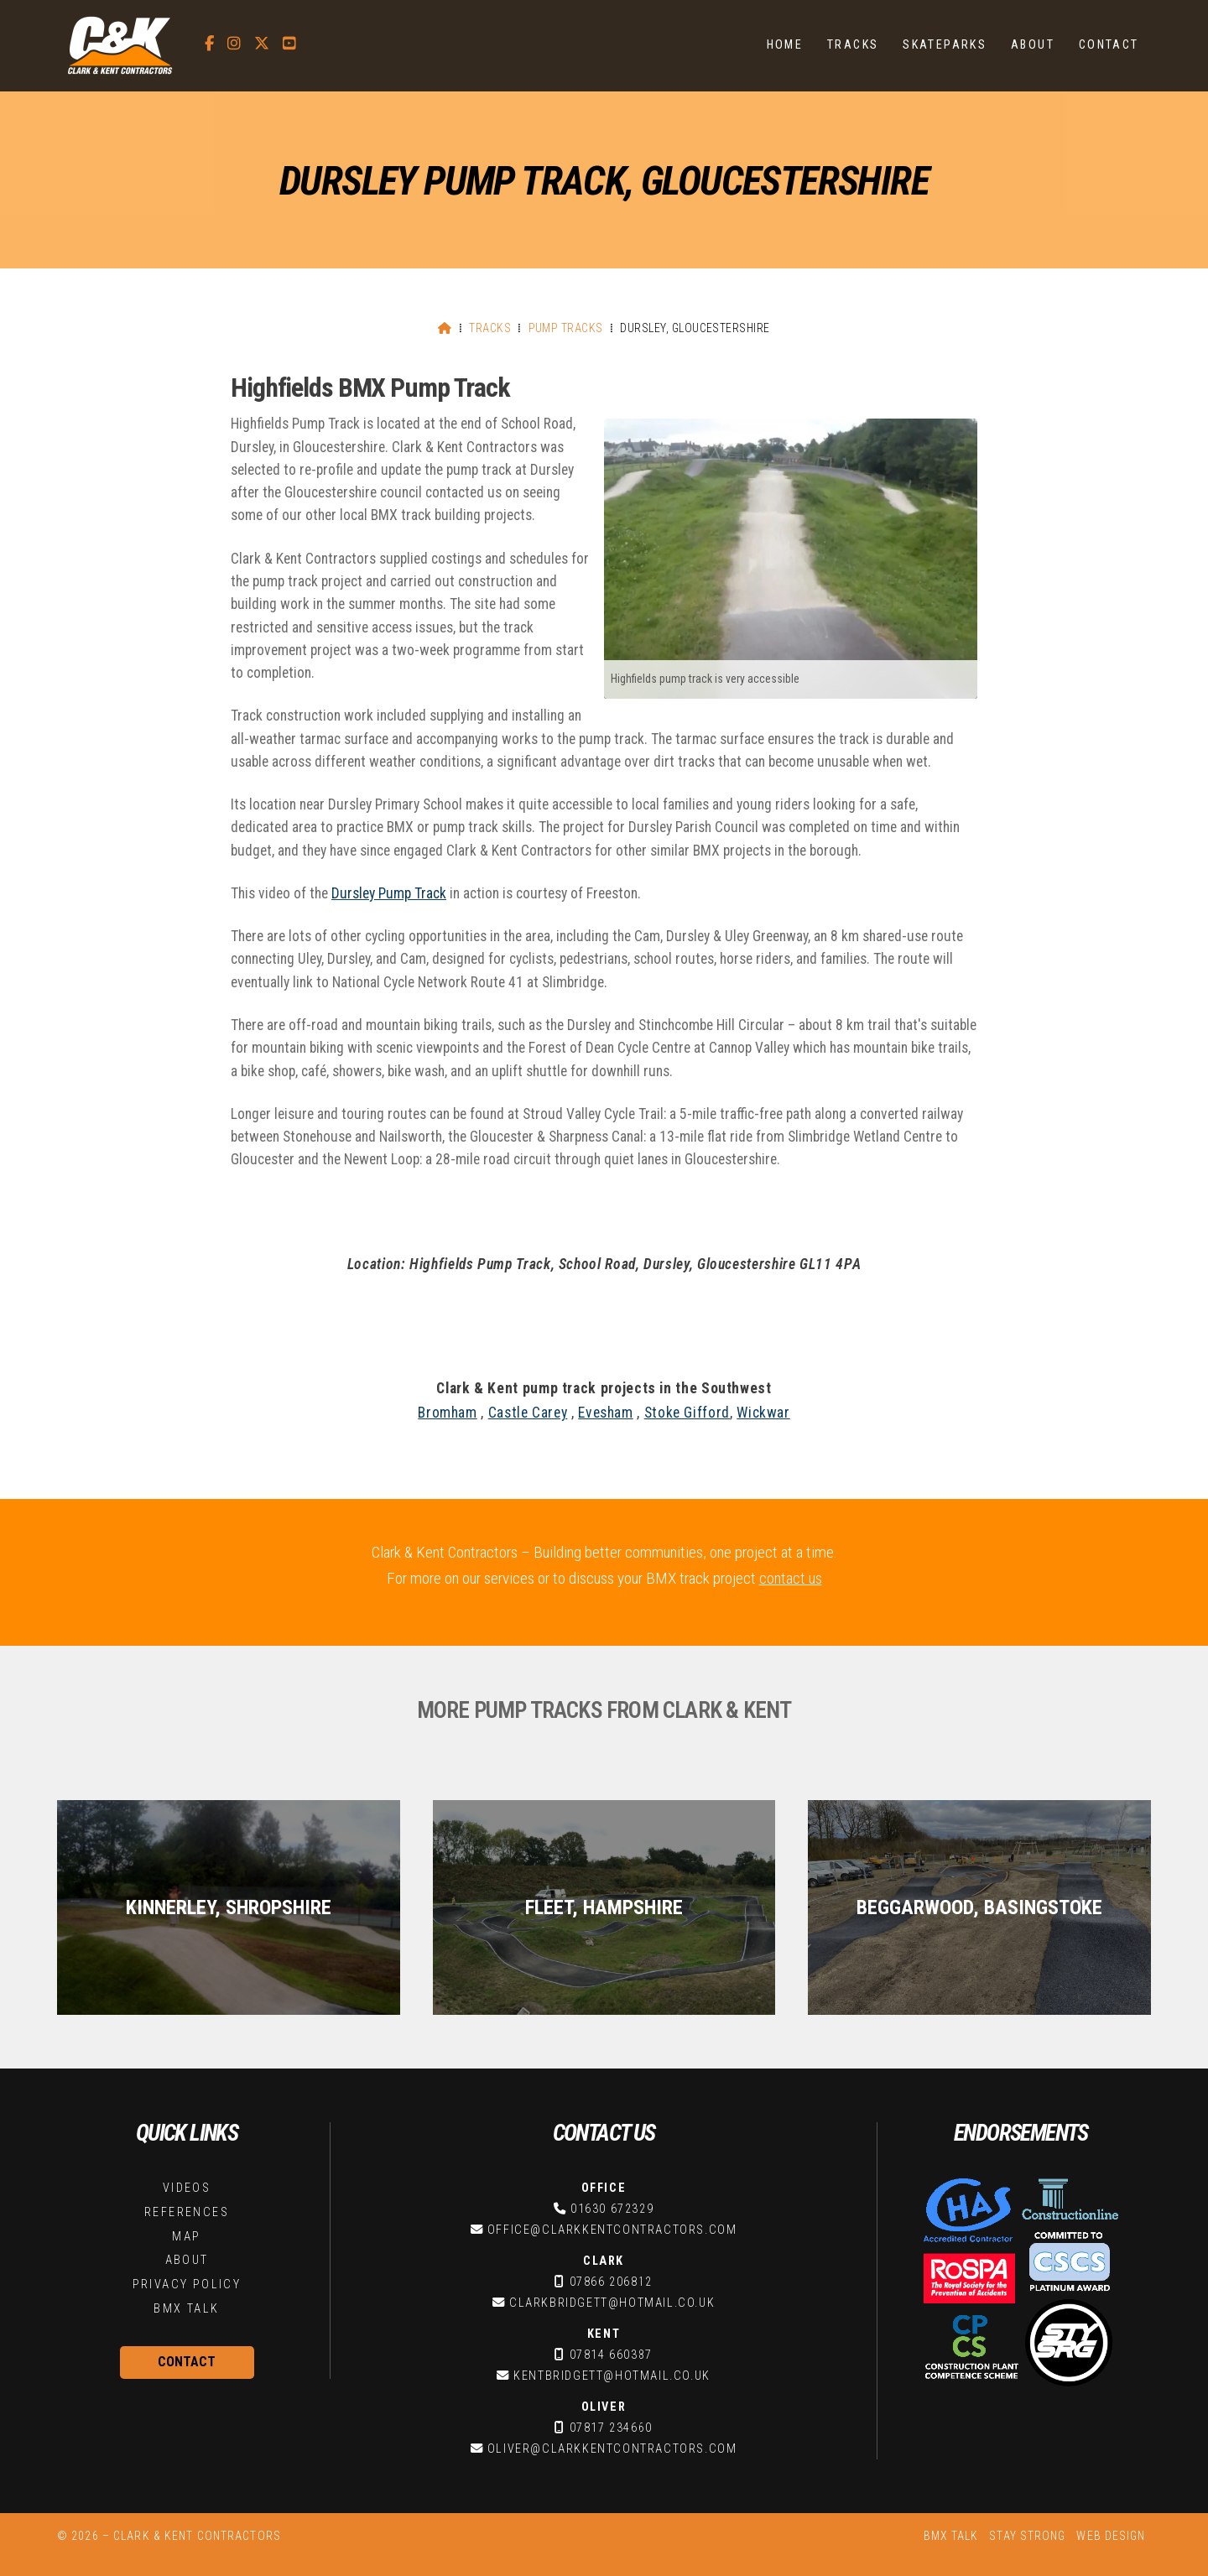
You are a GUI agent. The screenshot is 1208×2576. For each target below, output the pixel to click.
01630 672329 (611, 2209)
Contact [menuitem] (1109, 45)
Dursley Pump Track (388, 893)
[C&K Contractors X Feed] (261, 44)
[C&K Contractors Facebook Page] (209, 44)
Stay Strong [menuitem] (1027, 2535)
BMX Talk (186, 2309)
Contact (187, 2362)
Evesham (605, 1412)
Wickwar (763, 1412)
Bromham (447, 1412)
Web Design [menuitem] (1110, 2535)
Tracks (490, 328)
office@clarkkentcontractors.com (612, 2230)
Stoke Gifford (687, 1412)
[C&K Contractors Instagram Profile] (234, 44)
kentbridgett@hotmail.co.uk (612, 2376)
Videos (187, 2188)
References (186, 2212)
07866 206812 (611, 2282)
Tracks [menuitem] (852, 45)
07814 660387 (611, 2355)
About (187, 2260)
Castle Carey (528, 1412)
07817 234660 (611, 2428)
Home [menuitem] (785, 45)
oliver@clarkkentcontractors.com (612, 2449)
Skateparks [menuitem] (945, 45)
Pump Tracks (565, 328)
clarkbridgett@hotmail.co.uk (612, 2303)
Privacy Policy (187, 2284)
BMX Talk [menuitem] (951, 2535)
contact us (790, 1578)
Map (186, 2237)
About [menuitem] (1032, 45)
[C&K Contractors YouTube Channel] (289, 44)
